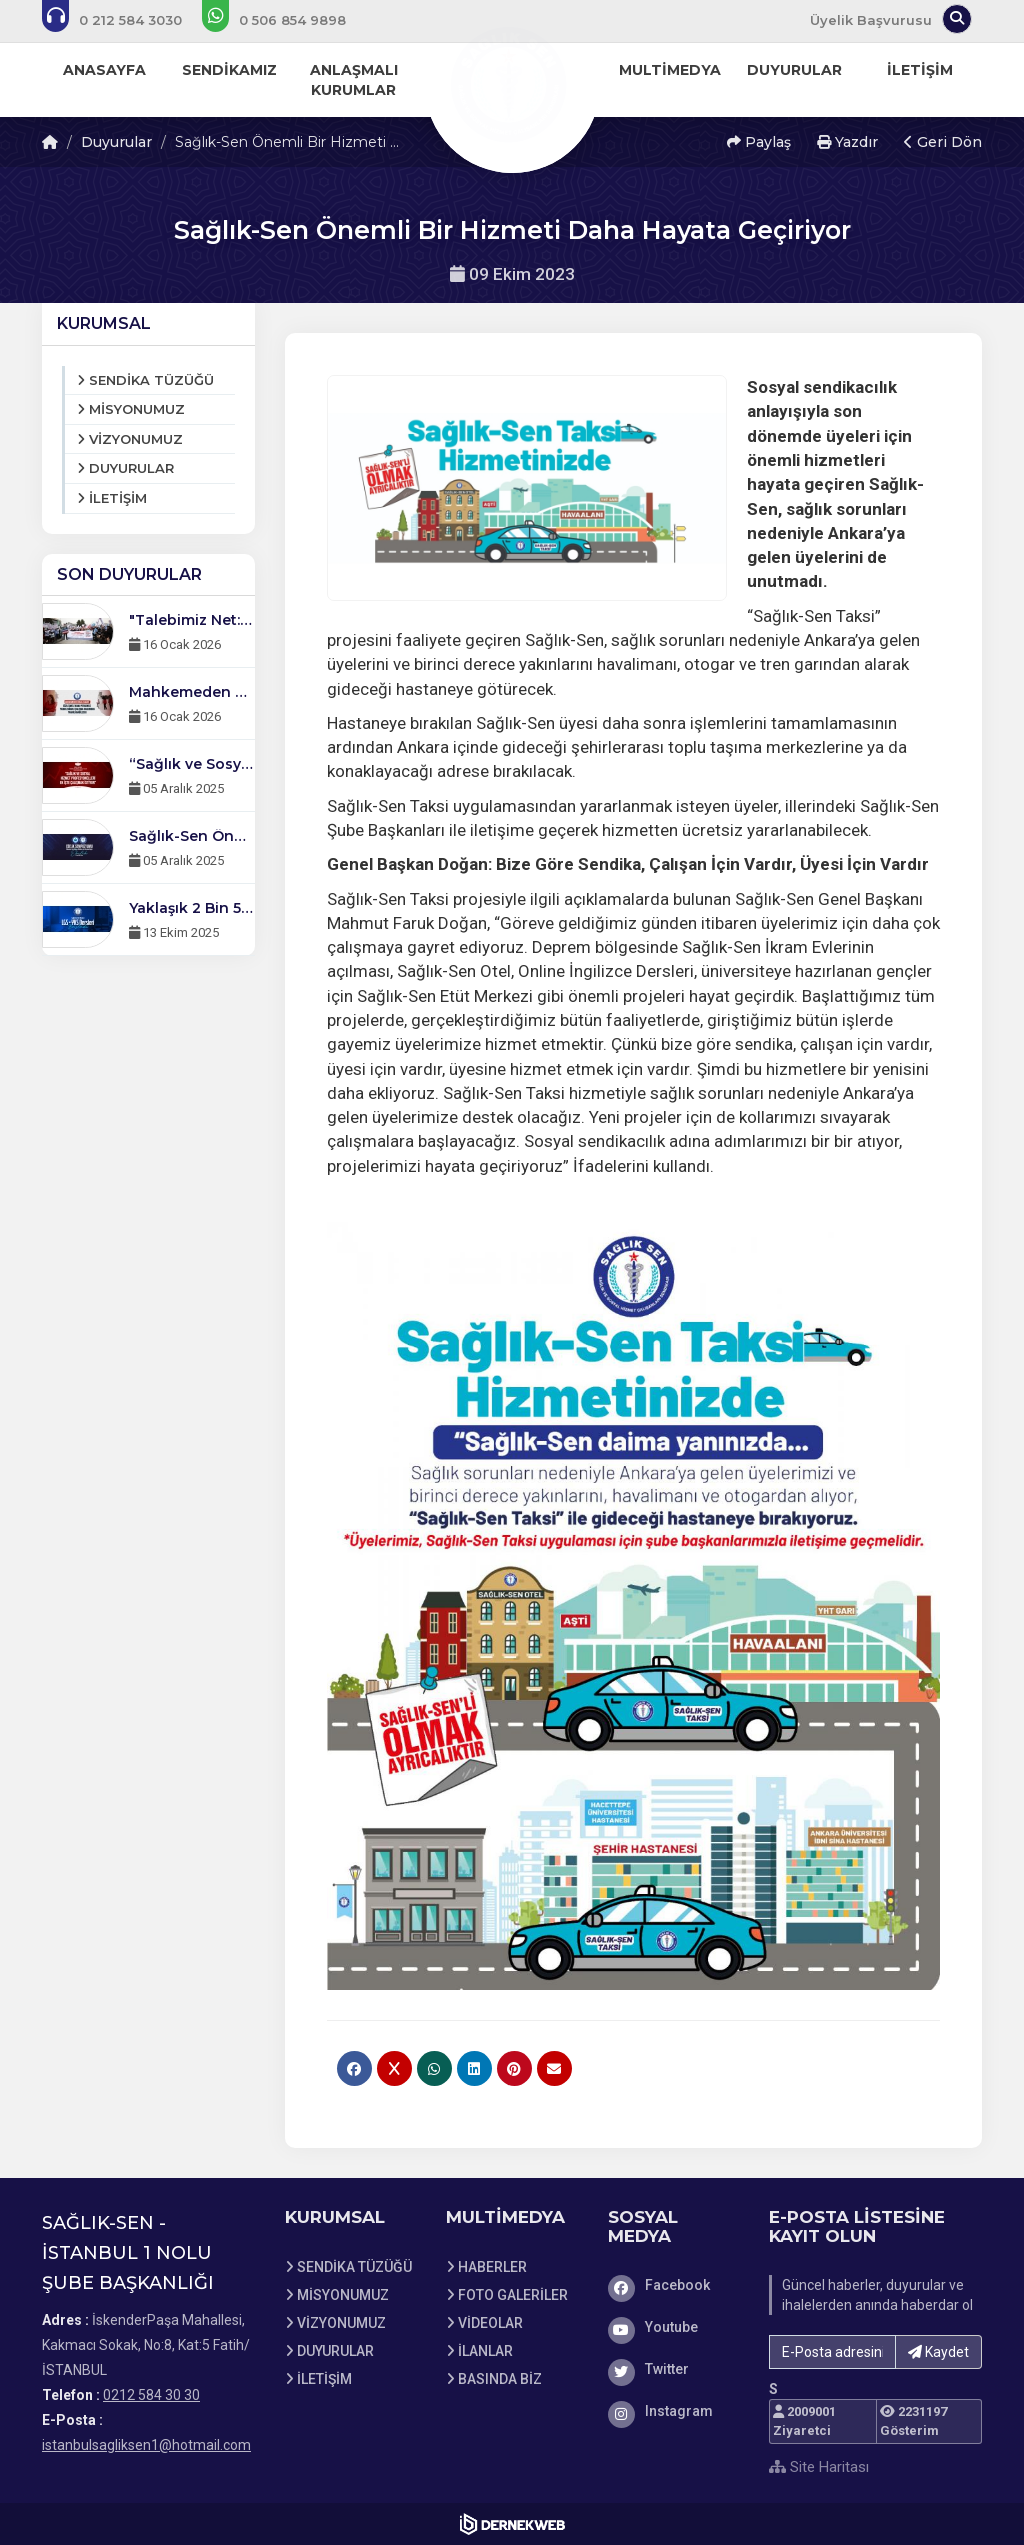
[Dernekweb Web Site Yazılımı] (512, 2524)
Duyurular (116, 142)
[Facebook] (674, 2285)
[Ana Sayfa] (512, 84)
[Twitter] (674, 2369)
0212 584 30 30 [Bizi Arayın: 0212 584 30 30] (151, 2395)
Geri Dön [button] (943, 142)
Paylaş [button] (759, 142)
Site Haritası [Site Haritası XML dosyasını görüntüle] (819, 2467)
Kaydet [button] (938, 2352)
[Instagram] (674, 2411)
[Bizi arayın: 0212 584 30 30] (125, 20)
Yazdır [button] (847, 142)
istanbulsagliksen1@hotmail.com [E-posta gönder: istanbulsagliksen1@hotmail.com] (146, 2445)
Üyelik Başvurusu (871, 20)
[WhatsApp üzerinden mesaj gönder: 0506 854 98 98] (287, 20)
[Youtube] (674, 2327)
